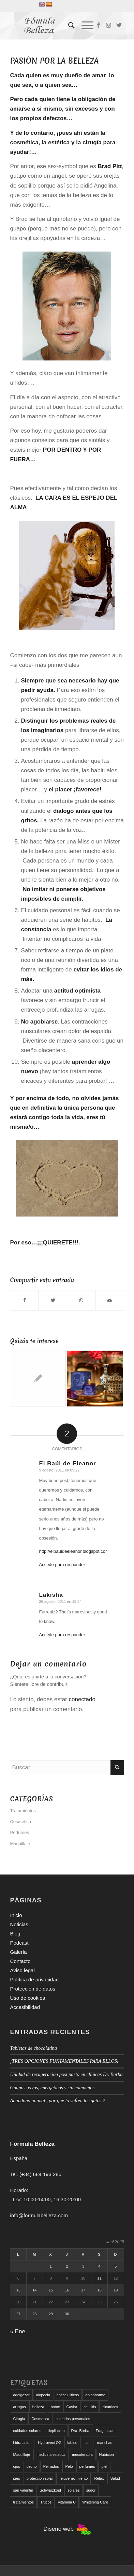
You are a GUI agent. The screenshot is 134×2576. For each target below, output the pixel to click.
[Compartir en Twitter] (53, 1300)
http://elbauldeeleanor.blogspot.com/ (74, 1551)
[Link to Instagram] (109, 25)
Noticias (19, 1924)
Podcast (19, 1943)
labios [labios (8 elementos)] (72, 2443)
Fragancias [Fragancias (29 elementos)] (105, 2431)
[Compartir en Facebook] (24, 1300)
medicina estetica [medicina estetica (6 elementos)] (50, 2454)
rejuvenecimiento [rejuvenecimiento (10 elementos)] (73, 2478)
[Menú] (84, 25)
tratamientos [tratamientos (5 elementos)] (23, 2502)
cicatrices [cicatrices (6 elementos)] (110, 2407)
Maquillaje (20, 1843)
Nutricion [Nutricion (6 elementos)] (106, 2454)
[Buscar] (68, 25)
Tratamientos (22, 1810)
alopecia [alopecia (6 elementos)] (43, 2395)
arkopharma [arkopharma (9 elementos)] (95, 2395)
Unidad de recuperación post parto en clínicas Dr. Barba (66, 2074)
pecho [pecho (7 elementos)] (32, 2466)
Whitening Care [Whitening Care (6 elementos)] (95, 2502)
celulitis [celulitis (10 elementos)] (90, 2407)
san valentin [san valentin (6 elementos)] (23, 2490)
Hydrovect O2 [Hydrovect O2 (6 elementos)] (49, 2443)
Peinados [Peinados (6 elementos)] (51, 2466)
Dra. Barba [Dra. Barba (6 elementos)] (80, 2431)
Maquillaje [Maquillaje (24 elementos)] (21, 2454)
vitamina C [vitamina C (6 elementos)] (67, 2502)
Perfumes (19, 1832)
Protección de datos (32, 1989)
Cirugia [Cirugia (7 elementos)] (19, 2419)
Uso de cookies (27, 1998)
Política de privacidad (34, 1979)
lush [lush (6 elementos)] (87, 2443)
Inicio (16, 1915)
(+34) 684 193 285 (40, 2174)
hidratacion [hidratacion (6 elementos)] (22, 2443)
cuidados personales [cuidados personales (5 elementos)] (73, 2419)
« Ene (17, 2331)
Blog (15, 1933)
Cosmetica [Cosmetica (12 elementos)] (40, 2419)
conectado (82, 1699)
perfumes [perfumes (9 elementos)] (87, 2466)
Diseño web (67, 2529)
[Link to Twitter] (119, 25)
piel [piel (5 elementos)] (104, 2466)
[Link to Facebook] (98, 25)
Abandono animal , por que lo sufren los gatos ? (57, 2100)
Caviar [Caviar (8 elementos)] (71, 2407)
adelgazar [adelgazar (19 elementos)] (21, 2395)
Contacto (20, 1961)
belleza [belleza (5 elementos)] (38, 2407)
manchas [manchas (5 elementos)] (104, 2443)
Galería (18, 1952)
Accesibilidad (25, 2007)
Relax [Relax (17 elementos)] (99, 2478)
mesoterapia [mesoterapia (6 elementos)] (82, 2454)
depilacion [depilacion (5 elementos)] (56, 2431)
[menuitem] (68, 25)
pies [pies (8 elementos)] (16, 2478)
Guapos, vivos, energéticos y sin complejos (52, 2087)
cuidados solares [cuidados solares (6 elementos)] (27, 2431)
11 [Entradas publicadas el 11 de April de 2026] (100, 2278)
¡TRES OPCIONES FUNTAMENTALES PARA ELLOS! (65, 2061)
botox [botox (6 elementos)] (55, 2407)
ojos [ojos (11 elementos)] (16, 2466)
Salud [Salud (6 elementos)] (115, 2478)
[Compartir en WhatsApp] (81, 1300)
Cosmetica (20, 1821)
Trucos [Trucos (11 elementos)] (45, 2502)
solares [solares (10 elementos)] (73, 2490)
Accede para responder (62, 1564)
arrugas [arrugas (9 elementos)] (19, 2407)
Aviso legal (22, 1970)
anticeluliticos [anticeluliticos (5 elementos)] (68, 2395)
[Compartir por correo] (109, 1300)
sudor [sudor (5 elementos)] (91, 2490)
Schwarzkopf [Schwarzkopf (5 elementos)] (50, 2490)
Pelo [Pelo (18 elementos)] (69, 2466)
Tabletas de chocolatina (33, 2048)
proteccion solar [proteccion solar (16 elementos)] (40, 2478)
